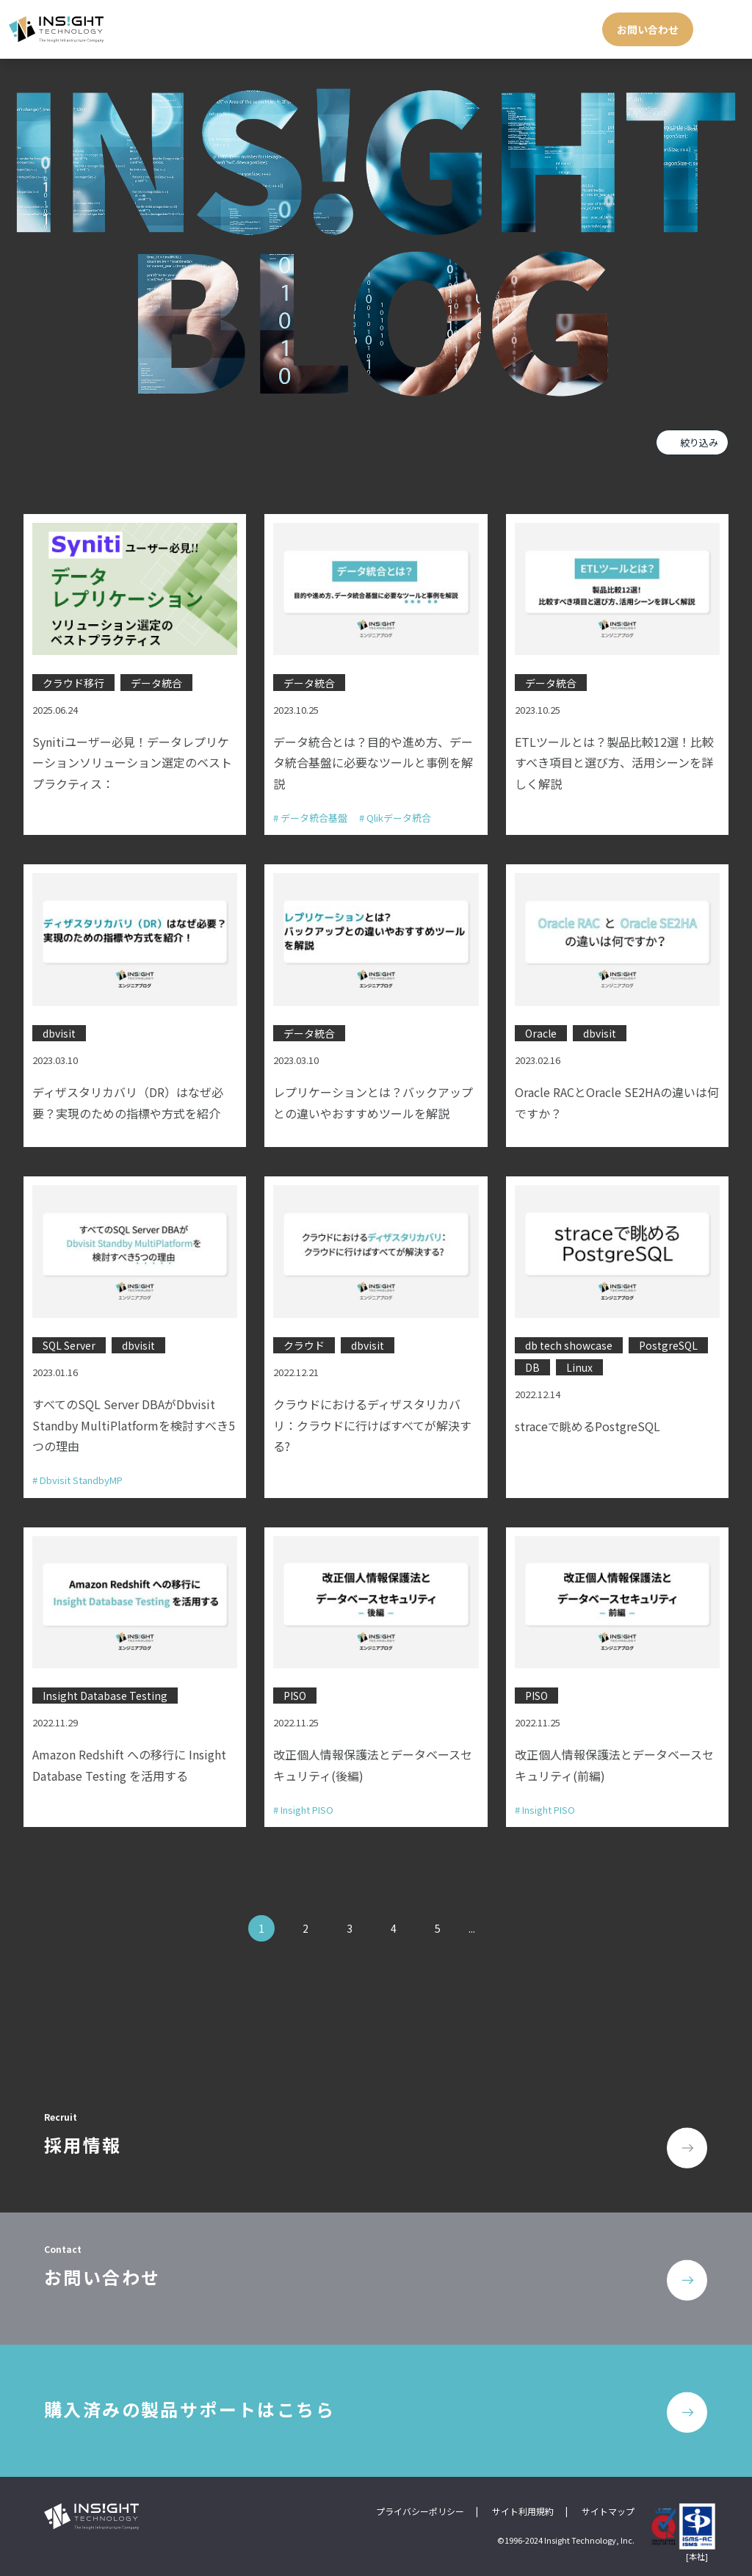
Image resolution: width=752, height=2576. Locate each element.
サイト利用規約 (523, 2511)
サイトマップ (608, 2511)
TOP (34, 2040)
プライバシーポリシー (420, 2511)
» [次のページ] (499, 1928)
